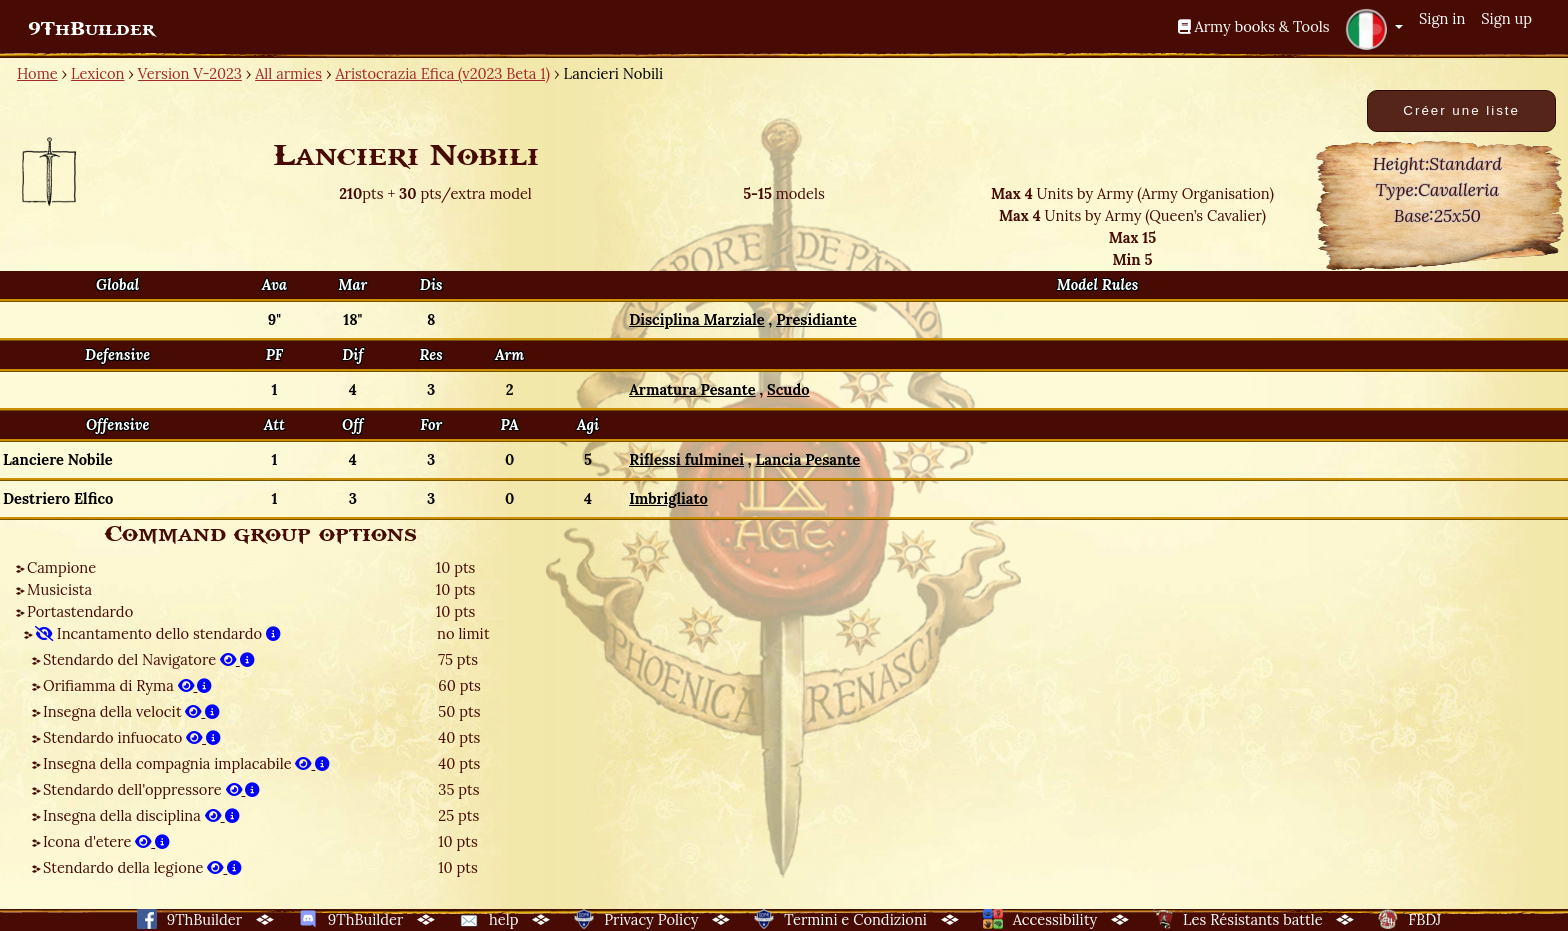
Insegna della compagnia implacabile (186, 763)
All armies (288, 73)
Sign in (1442, 18)
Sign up (1506, 18)
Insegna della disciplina (141, 815)
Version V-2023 (190, 73)
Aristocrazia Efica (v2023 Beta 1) (442, 73)
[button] (1374, 29)
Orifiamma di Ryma (127, 685)
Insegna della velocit (131, 711)
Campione (61, 567)
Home (37, 73)
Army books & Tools (1254, 26)
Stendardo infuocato (132, 737)
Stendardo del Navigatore (149, 659)
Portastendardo (80, 611)
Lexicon (97, 73)
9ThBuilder (91, 29)
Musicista (59, 589)
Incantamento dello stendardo (158, 633)
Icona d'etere (106, 841)
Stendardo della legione (142, 867)
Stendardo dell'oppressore (151, 789)
